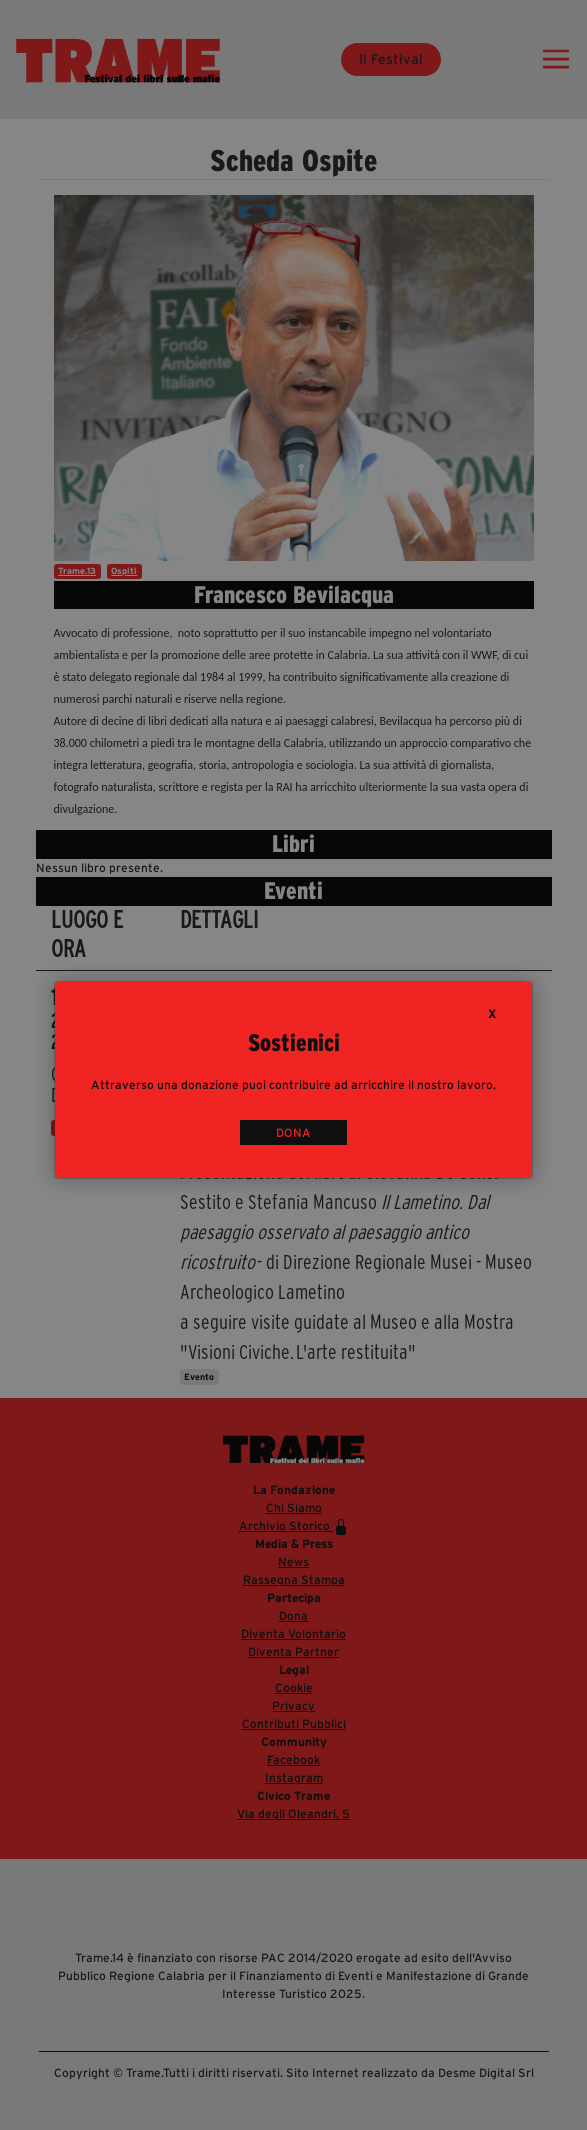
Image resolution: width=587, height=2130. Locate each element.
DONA (293, 1132)
